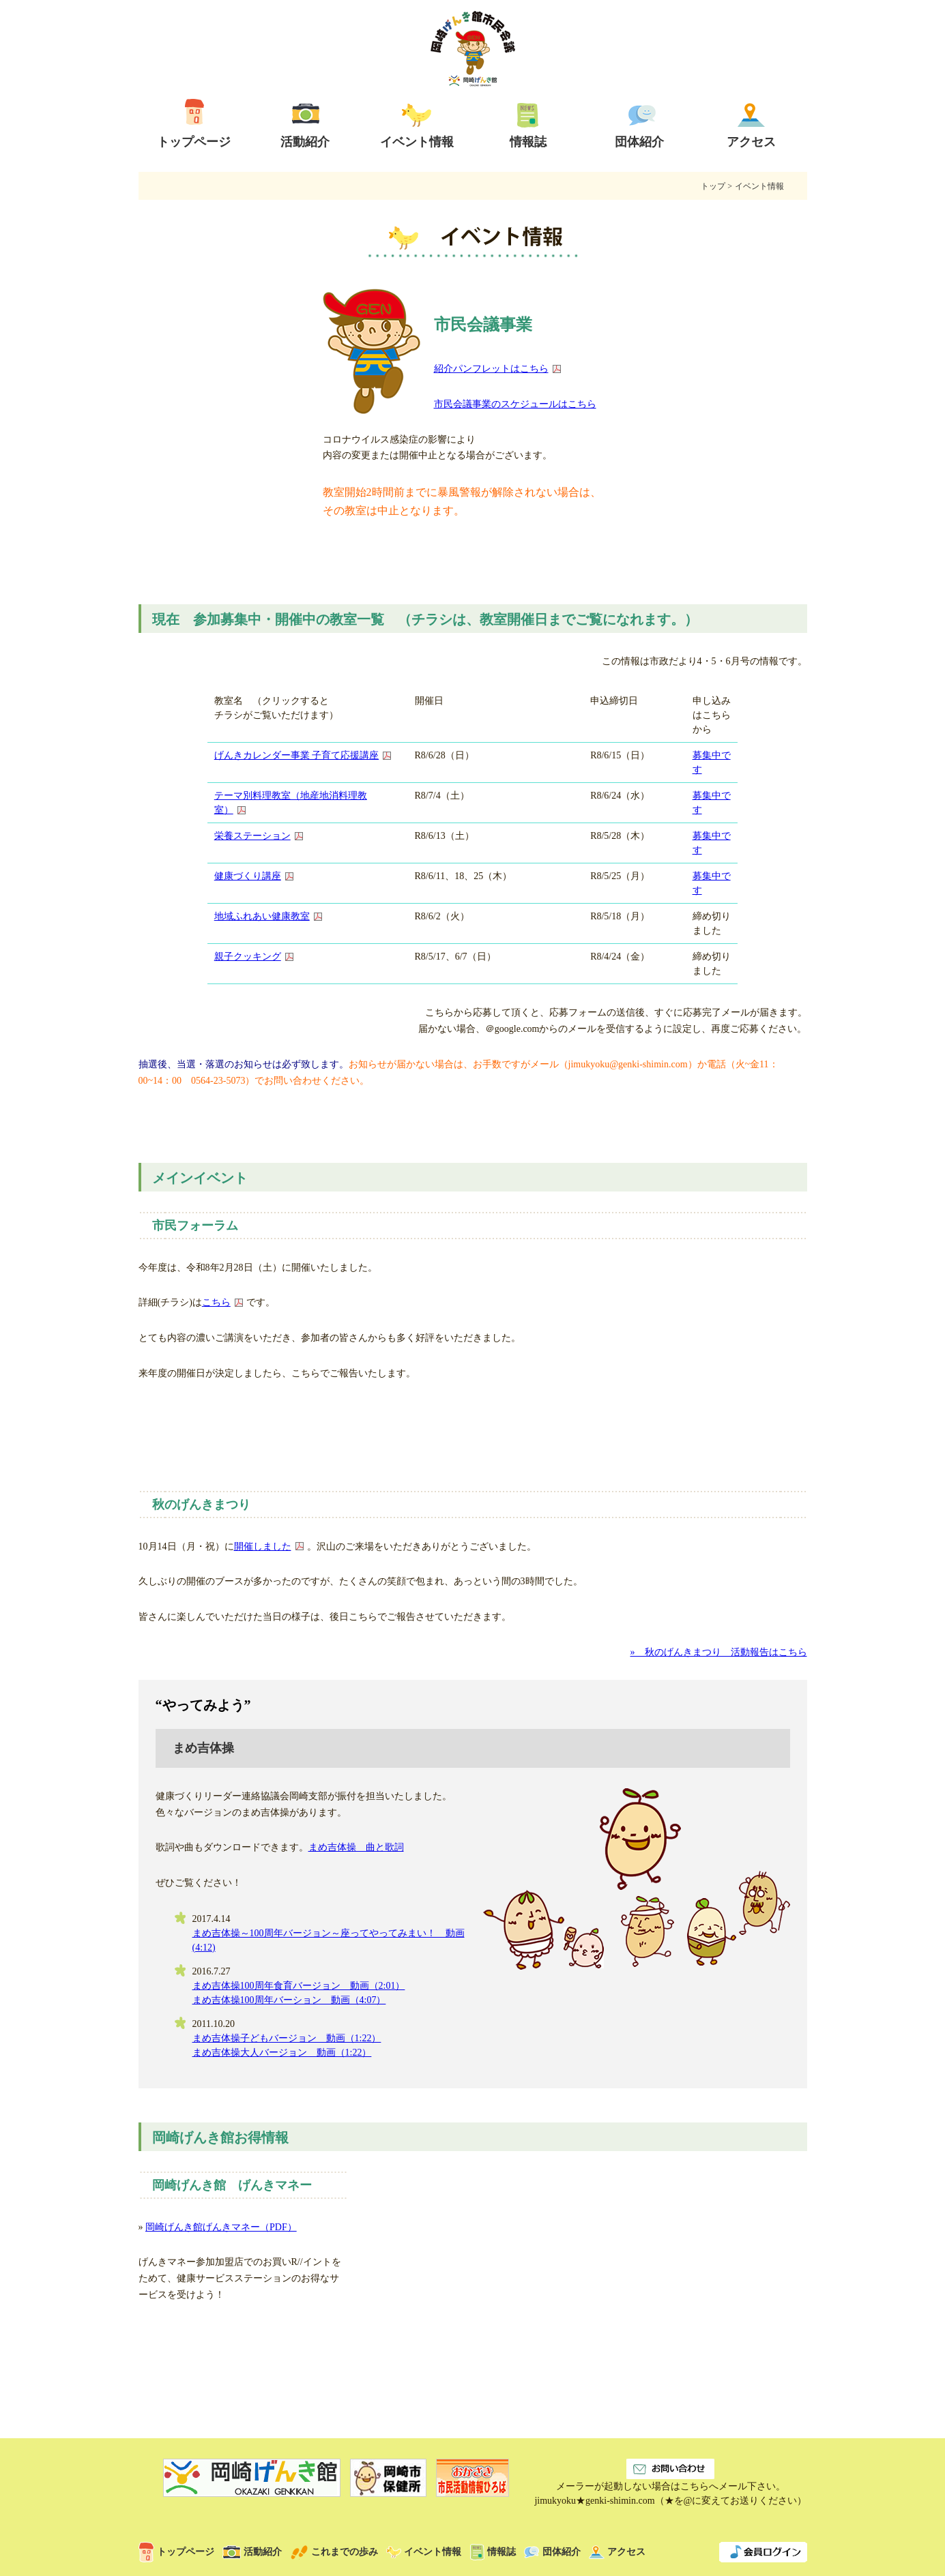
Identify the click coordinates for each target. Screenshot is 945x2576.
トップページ (176, 2552)
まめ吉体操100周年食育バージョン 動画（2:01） (298, 1986)
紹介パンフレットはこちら (491, 369)
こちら (216, 1302)
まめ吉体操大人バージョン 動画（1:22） (282, 2052)
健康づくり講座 (247, 876)
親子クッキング (247, 956)
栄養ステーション (252, 836)
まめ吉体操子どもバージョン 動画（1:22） (286, 2038)
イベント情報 (423, 2552)
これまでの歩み (334, 2552)
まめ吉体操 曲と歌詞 (356, 1847)
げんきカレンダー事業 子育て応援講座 (296, 755)
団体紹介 (552, 2552)
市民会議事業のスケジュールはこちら (515, 404)
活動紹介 (252, 2552)
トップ (709, 186)
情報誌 (492, 2552)
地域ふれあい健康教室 (262, 916)
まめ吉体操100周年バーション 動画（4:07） (289, 2000)
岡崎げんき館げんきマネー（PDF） (221, 2227)
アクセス (617, 2552)
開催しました (262, 1546)
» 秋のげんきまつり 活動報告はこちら (718, 1652)
